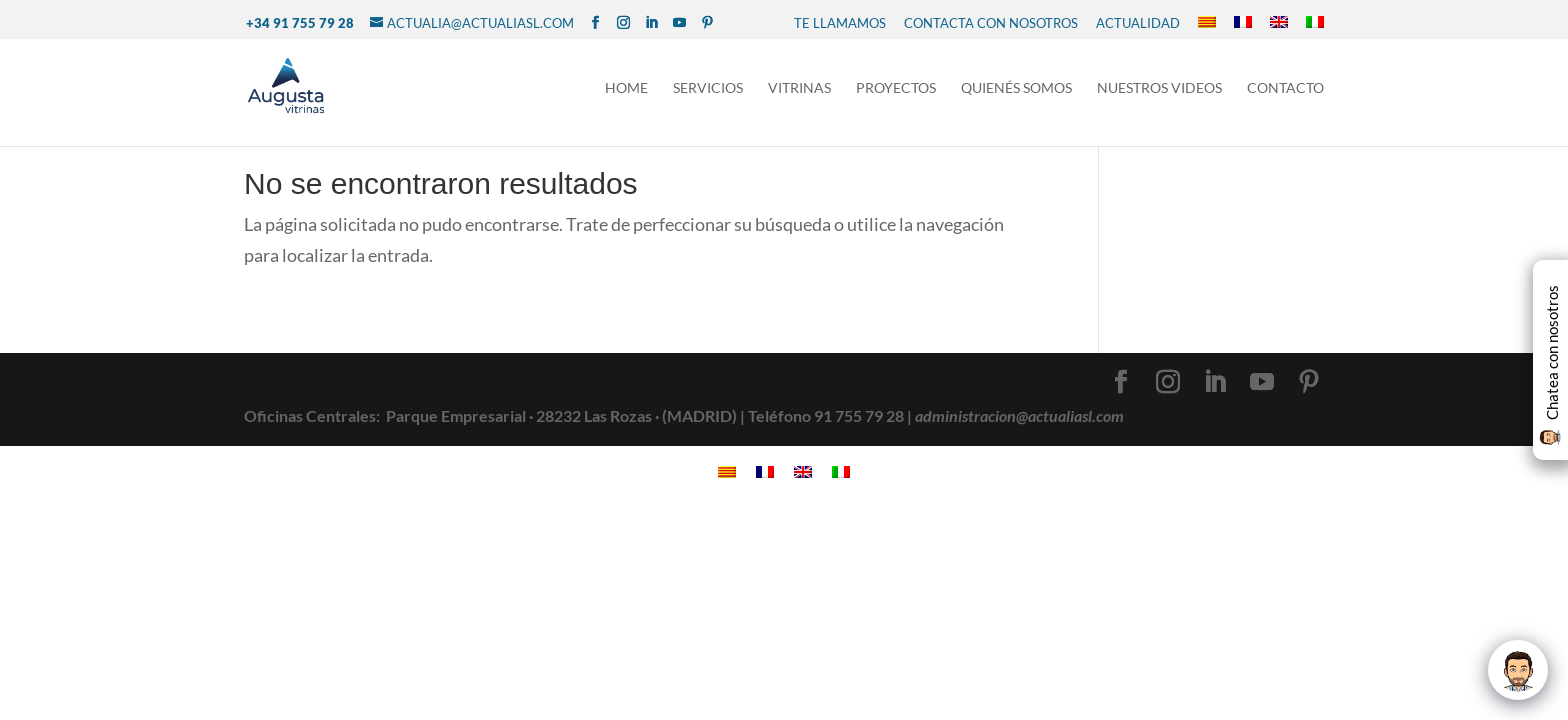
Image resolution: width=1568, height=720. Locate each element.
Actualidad (1138, 23)
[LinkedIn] (651, 23)
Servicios (708, 88)
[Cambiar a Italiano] (1315, 23)
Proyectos (896, 88)
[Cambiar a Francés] (1243, 23)
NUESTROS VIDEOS (1159, 88)
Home (626, 88)
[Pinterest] (707, 23)
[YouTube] (679, 23)
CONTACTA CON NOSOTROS (991, 23)
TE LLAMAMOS (840, 23)
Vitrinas (799, 88)
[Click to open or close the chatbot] (1518, 670)
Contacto (1285, 88)
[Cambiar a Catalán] (1207, 23)
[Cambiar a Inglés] (1279, 23)
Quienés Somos (1016, 88)
